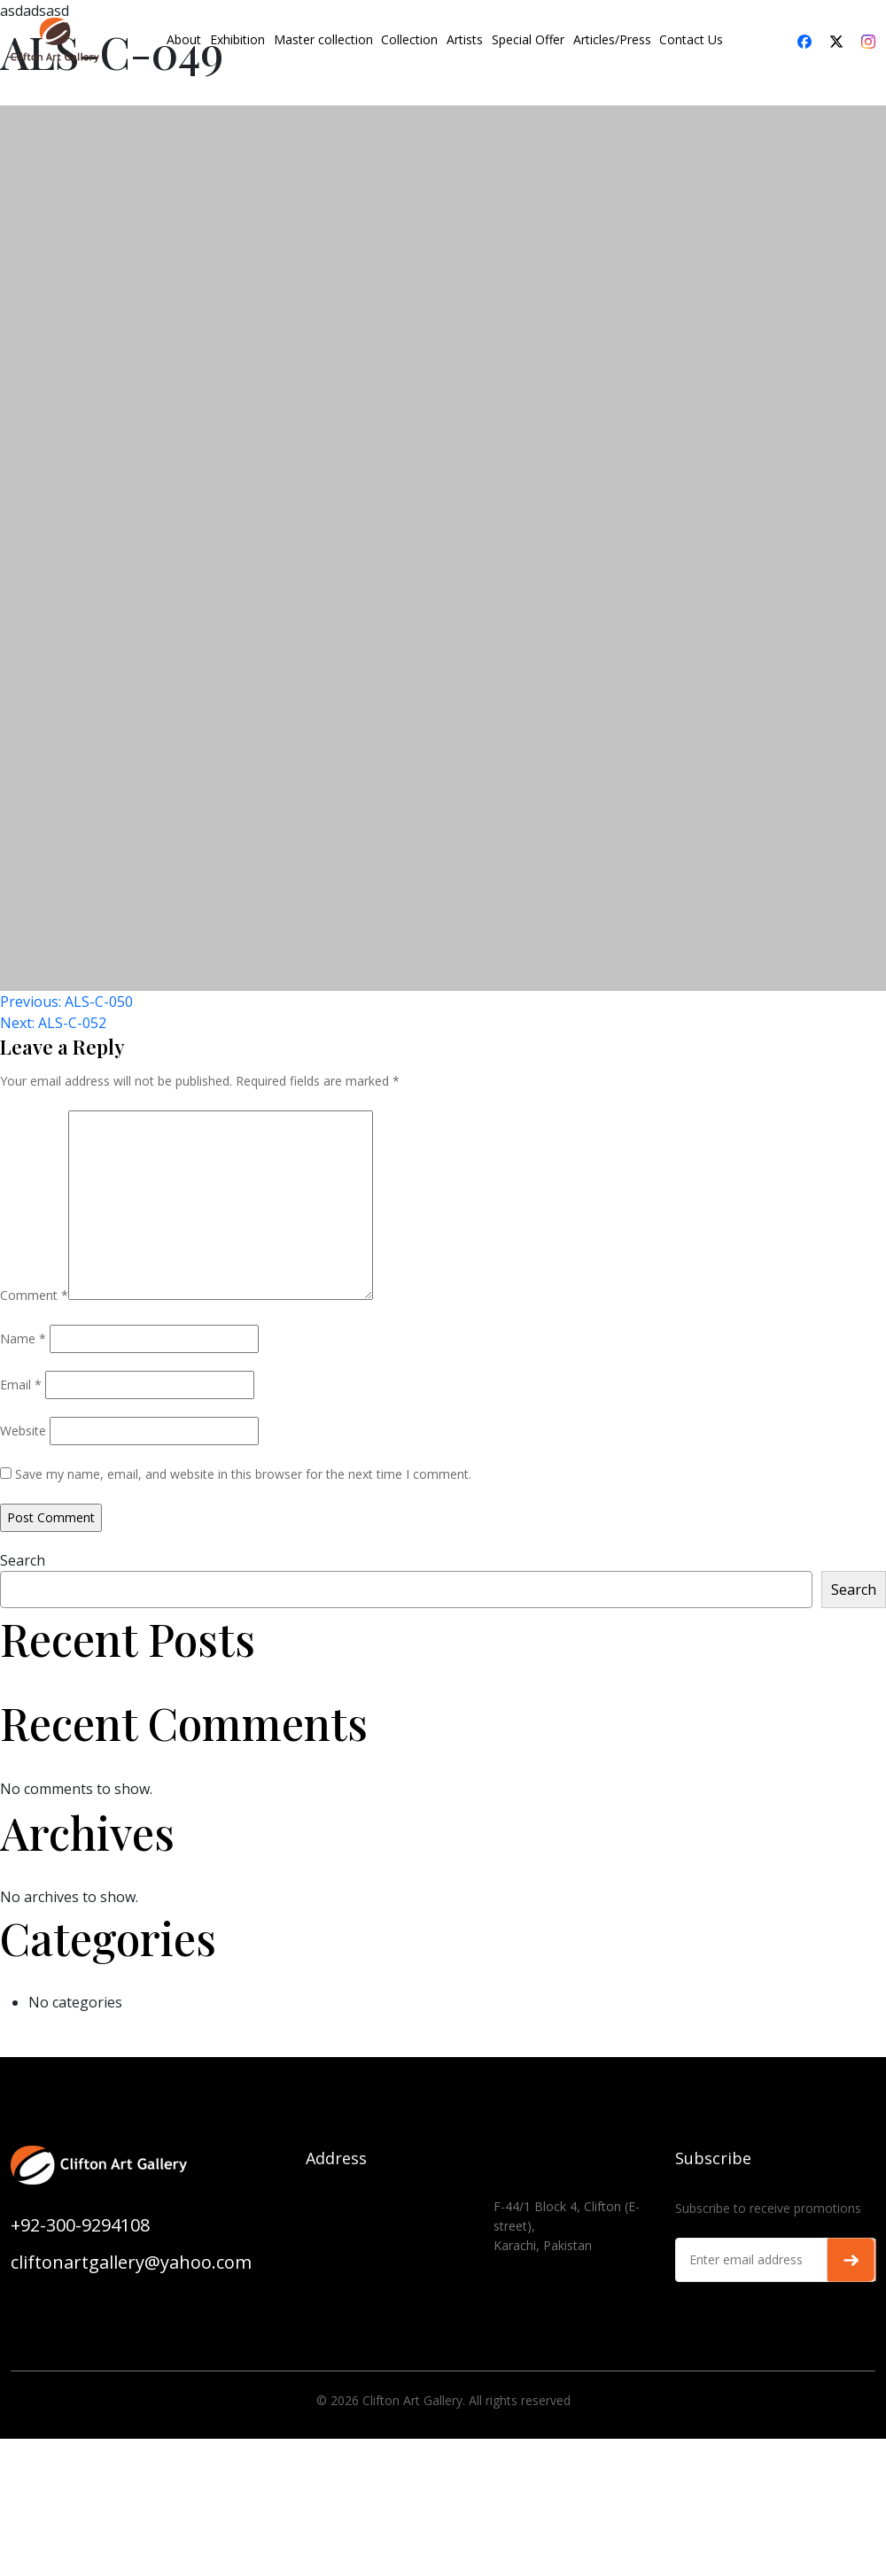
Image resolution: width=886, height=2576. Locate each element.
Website (23, 1430)
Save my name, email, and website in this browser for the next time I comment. (243, 1474)
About (184, 39)
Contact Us (691, 39)
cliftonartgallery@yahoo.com (131, 2262)
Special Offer (528, 39)
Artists (465, 39)
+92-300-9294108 (80, 2225)
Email (21, 1384)
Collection (409, 39)
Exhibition (237, 39)
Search (22, 1560)
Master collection (323, 39)
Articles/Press (612, 39)
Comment (34, 1295)
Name (23, 1338)
